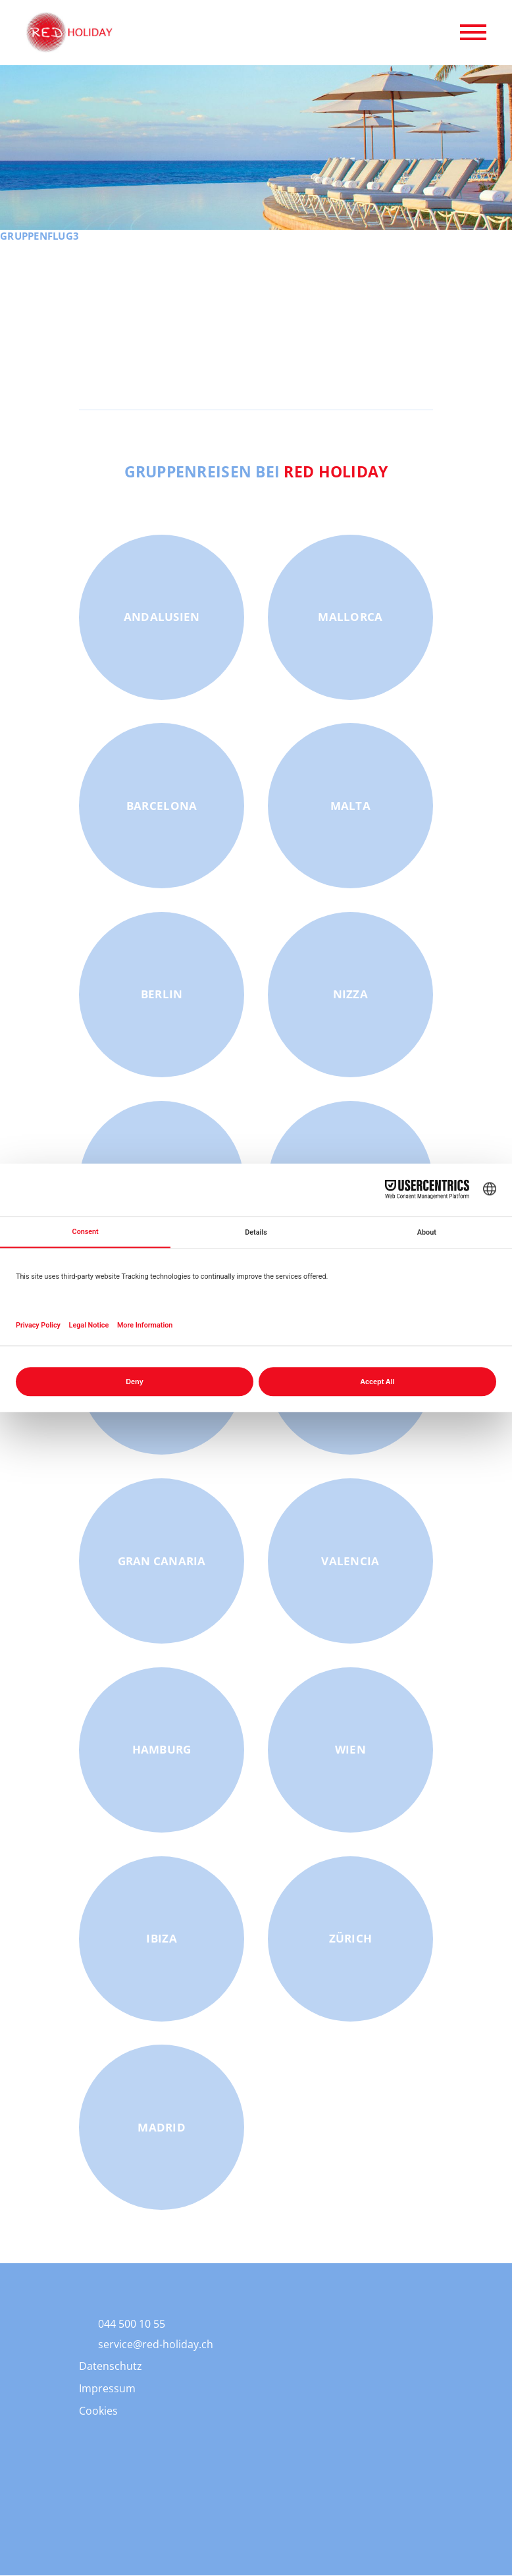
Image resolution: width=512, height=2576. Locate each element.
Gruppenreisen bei (256, 472)
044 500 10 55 (131, 2324)
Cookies (98, 2411)
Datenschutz (110, 2366)
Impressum (107, 2389)
